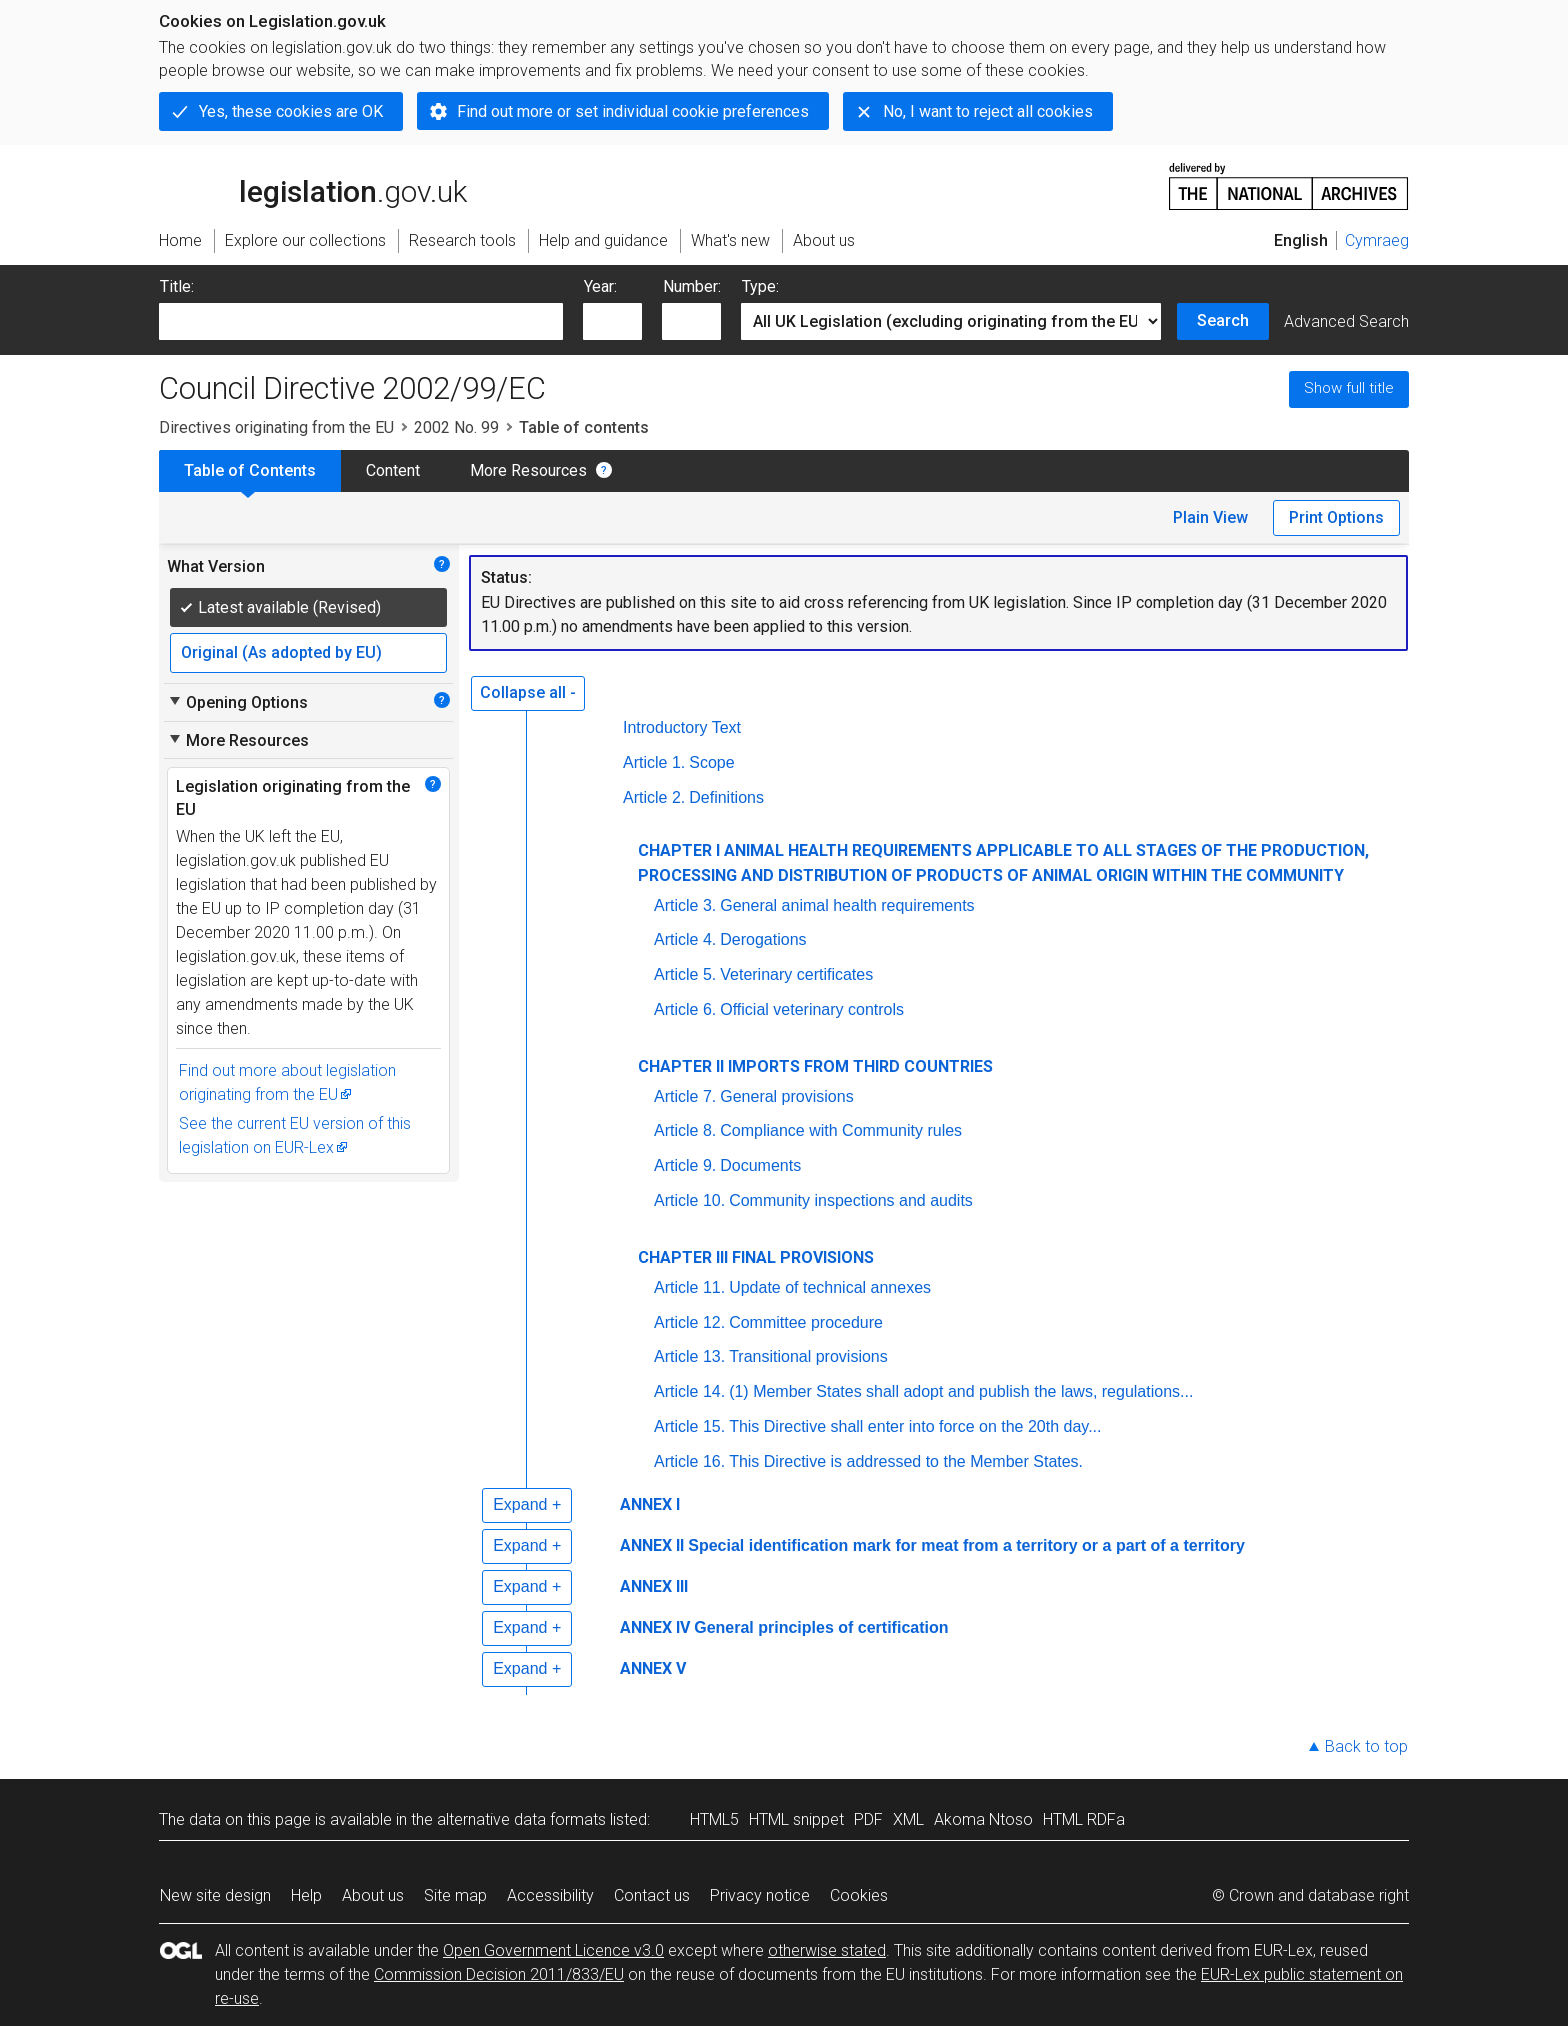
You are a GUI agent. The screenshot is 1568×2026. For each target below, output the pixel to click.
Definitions (726, 797)
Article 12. (689, 1322)
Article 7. (685, 1096)
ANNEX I (650, 1504)
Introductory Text (682, 727)
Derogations (763, 939)
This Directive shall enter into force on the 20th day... (915, 1426)
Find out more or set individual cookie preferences (633, 111)
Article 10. (689, 1200)
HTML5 (714, 1819)
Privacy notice (760, 1895)
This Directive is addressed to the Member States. (906, 1461)
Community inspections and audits (851, 1200)
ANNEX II (652, 1545)
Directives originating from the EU (276, 427)
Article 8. (685, 1130)
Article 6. (685, 1009)
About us (373, 1895)
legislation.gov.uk (313, 185)
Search (1223, 320)
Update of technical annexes (830, 1287)
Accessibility (550, 1895)
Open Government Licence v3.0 (553, 1950)
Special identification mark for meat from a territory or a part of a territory (966, 1545)
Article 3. (685, 905)
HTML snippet (796, 1819)
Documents (760, 1165)
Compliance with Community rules (841, 1130)
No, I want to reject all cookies (988, 111)
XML (908, 1819)
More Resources (528, 470)
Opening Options (237, 702)
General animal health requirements (847, 905)
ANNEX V (653, 1668)
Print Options (1336, 517)
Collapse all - (528, 692)
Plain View (1210, 517)
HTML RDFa (1084, 1819)
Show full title (1349, 388)
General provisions (786, 1096)
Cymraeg (1377, 240)
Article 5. (685, 974)
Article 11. (689, 1287)
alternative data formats (521, 1819)
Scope (711, 762)
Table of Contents (250, 470)
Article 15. (689, 1426)
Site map (455, 1895)
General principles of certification (821, 1627)
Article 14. (689, 1391)
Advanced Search (1346, 321)
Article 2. (654, 797)
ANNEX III (654, 1586)
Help (306, 1895)
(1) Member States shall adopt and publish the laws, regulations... (961, 1391)
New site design (215, 1895)
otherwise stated (827, 1950)
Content (393, 470)
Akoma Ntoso (983, 1819)
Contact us (652, 1895)
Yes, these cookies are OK (291, 111)
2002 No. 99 (456, 427)
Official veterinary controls (812, 1009)
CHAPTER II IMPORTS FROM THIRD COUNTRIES (815, 1066)
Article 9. (685, 1165)
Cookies (859, 1895)
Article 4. (685, 939)
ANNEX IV (655, 1627)
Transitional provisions (808, 1356)
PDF (868, 1819)
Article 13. (689, 1356)
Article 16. (689, 1461)
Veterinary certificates (796, 974)
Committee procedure (806, 1322)
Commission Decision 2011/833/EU (499, 1974)
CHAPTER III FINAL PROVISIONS (756, 1257)
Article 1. (654, 762)
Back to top (1366, 1746)
